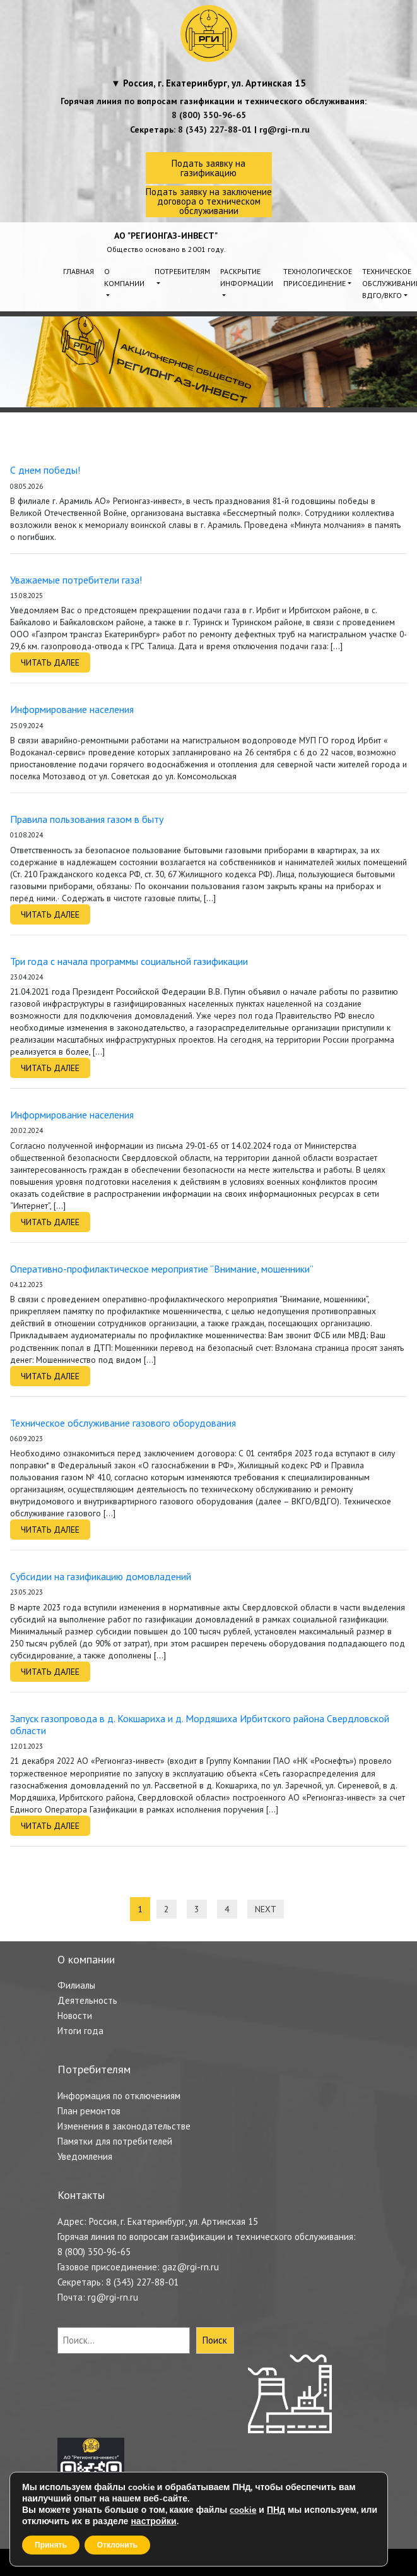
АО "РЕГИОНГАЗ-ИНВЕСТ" (166, 235)
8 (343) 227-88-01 (215, 129)
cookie (243, 2510)
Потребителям (182, 271)
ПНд (276, 2510)
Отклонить (117, 2545)
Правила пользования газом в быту (86, 819)
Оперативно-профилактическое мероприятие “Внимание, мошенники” (162, 1268)
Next (265, 1909)
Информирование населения (72, 709)
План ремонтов (88, 2111)
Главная (78, 271)
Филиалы (76, 1985)
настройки (153, 2521)
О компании (124, 277)
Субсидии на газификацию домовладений (100, 1576)
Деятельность (87, 2000)
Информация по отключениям (118, 2096)
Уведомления (84, 2156)
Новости (74, 2016)
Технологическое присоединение (317, 277)
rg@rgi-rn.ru (284, 129)
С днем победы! (45, 470)
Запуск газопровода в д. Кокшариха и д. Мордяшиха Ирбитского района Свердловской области (199, 1724)
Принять (51, 2545)
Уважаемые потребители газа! (76, 579)
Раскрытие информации (246, 277)
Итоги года (80, 2031)
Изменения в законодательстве (124, 2126)
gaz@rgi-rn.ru (190, 2267)
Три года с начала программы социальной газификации (129, 961)
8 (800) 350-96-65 (209, 115)
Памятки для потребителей (114, 2141)
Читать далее (50, 662)
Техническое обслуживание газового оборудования (123, 1423)
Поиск (215, 2340)
